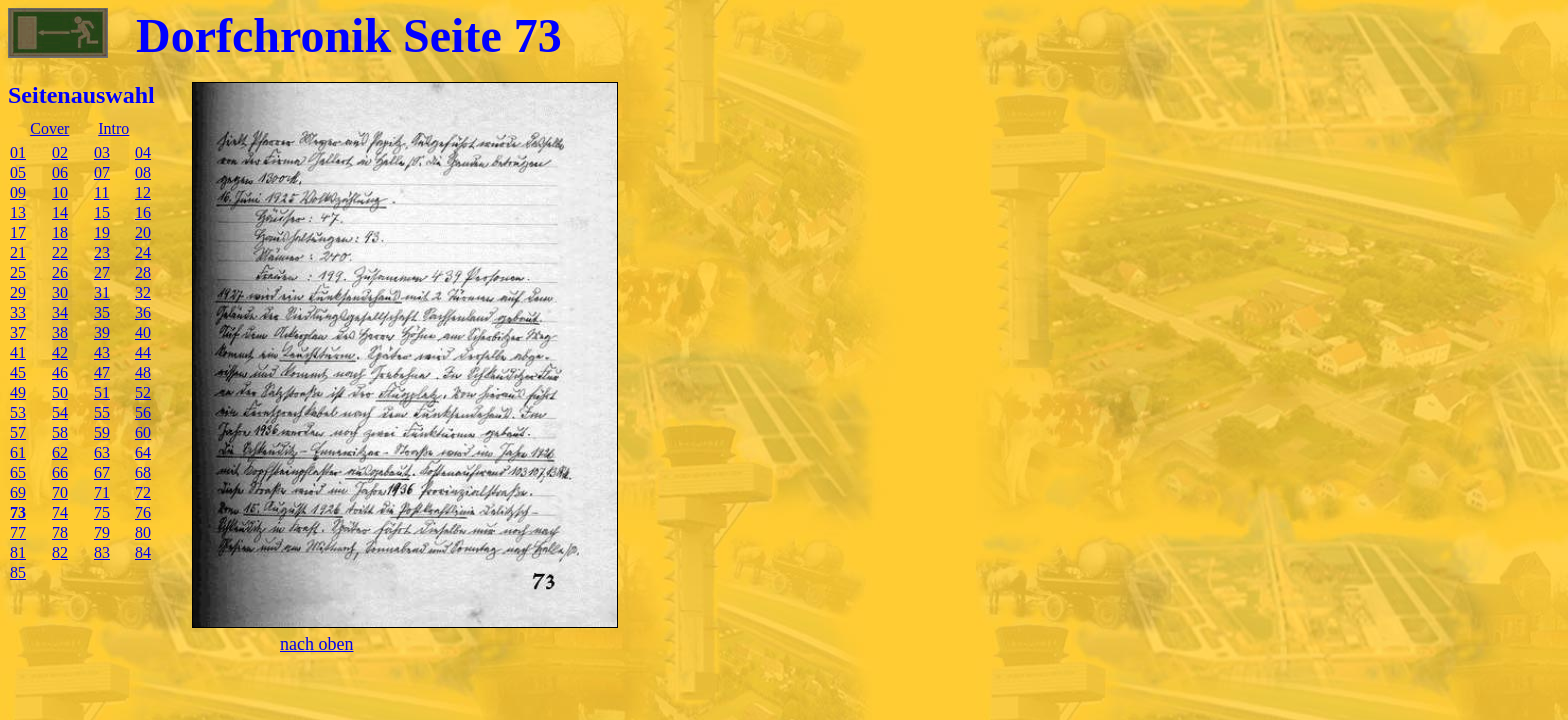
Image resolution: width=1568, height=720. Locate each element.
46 (60, 372)
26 (60, 272)
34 (60, 312)
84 (143, 552)
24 (143, 252)
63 (102, 452)
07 (102, 172)
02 (60, 152)
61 (18, 452)
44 (143, 352)
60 (143, 432)
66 (60, 472)
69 (18, 492)
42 (60, 352)
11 (101, 192)
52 (143, 392)
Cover (49, 128)
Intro (113, 128)
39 (102, 332)
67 (102, 472)
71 (102, 492)
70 (60, 492)
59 (102, 432)
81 (18, 552)
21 (18, 252)
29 (18, 292)
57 (18, 432)
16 (143, 212)
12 (143, 192)
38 (60, 332)
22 (60, 252)
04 (143, 152)
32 (143, 292)
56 (143, 412)
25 (18, 272)
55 (102, 412)
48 (143, 372)
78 (60, 532)
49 (18, 392)
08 (143, 172)
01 (18, 152)
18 (60, 232)
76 (143, 512)
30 (60, 292)
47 (102, 372)
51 (102, 392)
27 (102, 272)
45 (18, 372)
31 (102, 292)
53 (18, 412)
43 (102, 352)
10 (60, 192)
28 (143, 272)
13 (18, 212)
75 (102, 512)
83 (102, 552)
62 (60, 452)
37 (18, 332)
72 (143, 492)
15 (102, 212)
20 (143, 232)
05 (18, 172)
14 (60, 212)
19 (102, 232)
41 (18, 352)
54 (60, 412)
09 (18, 192)
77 (18, 532)
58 (60, 432)
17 (18, 232)
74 (60, 512)
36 (143, 312)
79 (102, 532)
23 (102, 252)
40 (143, 332)
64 (143, 452)
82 (60, 552)
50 (60, 392)
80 (143, 532)
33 (18, 312)
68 (143, 472)
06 (60, 172)
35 (102, 312)
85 (18, 572)
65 (18, 472)
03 (102, 152)
